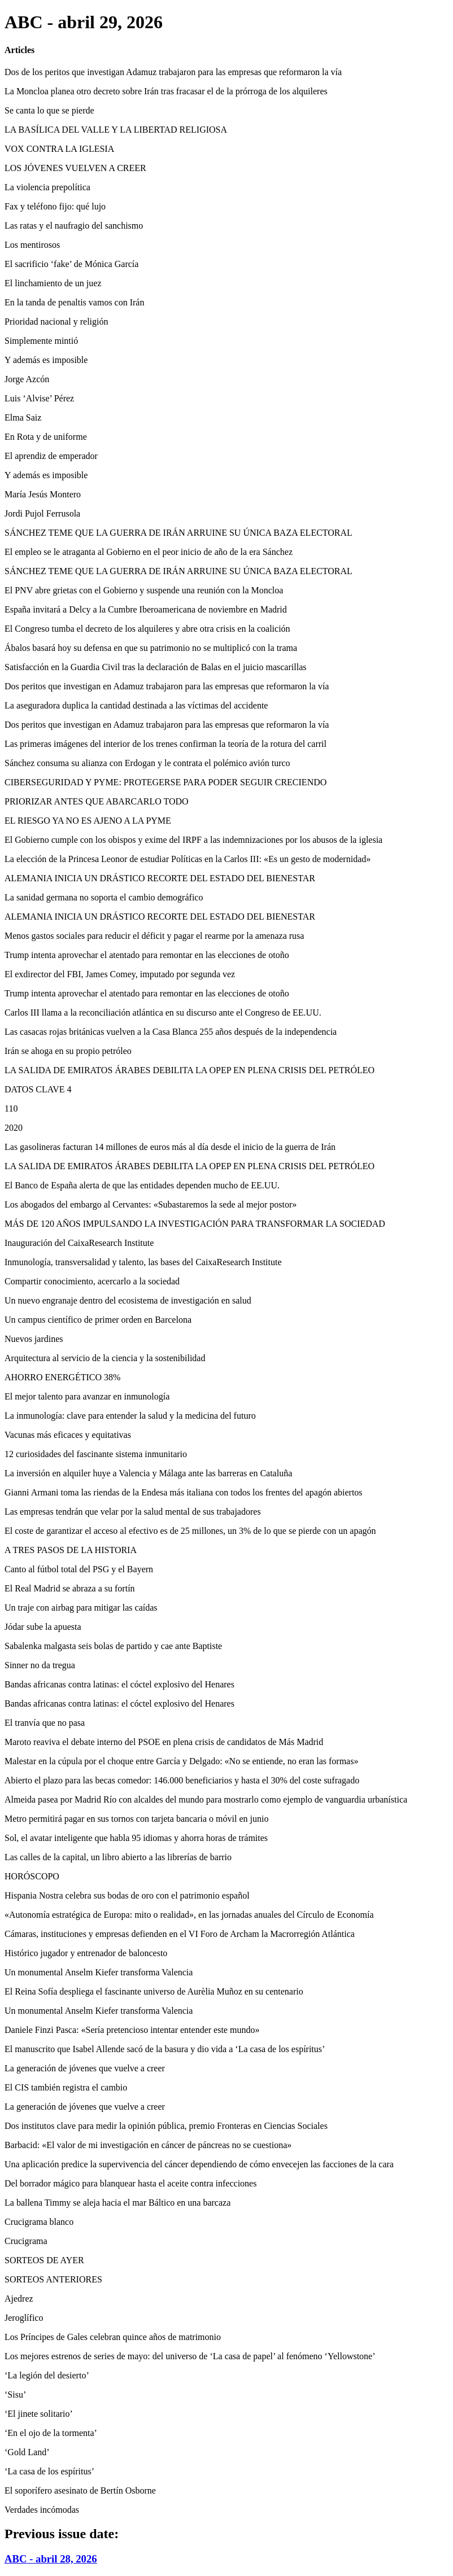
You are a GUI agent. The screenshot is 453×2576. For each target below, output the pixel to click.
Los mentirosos (32, 245)
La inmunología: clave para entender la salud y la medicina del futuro (130, 1415)
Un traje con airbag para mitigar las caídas (81, 1607)
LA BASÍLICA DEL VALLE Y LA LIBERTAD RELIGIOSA (116, 129)
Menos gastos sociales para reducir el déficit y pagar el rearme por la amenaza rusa (154, 936)
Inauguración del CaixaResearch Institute (79, 1243)
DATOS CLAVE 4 (38, 1089)
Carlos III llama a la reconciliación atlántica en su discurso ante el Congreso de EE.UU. (163, 1012)
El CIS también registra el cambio (66, 2087)
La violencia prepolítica (47, 187)
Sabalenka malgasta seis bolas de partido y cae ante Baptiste (113, 1646)
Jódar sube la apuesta (43, 1627)
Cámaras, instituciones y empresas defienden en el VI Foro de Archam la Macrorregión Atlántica (180, 1934)
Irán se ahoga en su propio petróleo (68, 1051)
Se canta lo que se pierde (49, 110)
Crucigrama (26, 2241)
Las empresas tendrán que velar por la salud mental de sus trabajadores (133, 1511)
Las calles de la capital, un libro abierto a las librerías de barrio (118, 1857)
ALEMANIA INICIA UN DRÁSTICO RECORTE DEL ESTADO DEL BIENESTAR (160, 878)
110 (11, 1108)
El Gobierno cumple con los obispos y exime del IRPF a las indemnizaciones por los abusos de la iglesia (193, 840)
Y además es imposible (46, 360)
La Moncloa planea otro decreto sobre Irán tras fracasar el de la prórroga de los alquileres (166, 91)
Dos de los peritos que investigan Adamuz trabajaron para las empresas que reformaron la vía (173, 72)
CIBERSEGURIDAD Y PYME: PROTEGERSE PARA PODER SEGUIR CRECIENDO (165, 782)
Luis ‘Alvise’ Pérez (39, 398)
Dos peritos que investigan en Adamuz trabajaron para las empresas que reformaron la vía (167, 686)
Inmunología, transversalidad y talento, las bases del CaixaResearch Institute (143, 1262)
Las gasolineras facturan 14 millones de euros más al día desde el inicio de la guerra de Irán (170, 1147)
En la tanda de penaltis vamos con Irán (74, 302)
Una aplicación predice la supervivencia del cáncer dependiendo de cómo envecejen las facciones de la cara (199, 2164)
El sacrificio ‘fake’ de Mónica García (71, 264)
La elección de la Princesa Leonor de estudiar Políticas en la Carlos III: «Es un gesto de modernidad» (188, 859)
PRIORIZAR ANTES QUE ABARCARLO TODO (97, 801)
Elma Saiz (23, 417)
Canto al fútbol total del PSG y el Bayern (79, 1569)
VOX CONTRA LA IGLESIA (59, 149)
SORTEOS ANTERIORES (53, 2279)
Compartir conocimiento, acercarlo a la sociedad (92, 1281)
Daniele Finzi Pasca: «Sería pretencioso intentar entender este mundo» (132, 2030)
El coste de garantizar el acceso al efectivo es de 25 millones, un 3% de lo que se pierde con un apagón (190, 1531)
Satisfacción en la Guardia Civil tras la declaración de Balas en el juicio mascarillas (155, 667)
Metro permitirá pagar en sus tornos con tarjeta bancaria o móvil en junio (136, 1818)
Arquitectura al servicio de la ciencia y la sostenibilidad (105, 1358)
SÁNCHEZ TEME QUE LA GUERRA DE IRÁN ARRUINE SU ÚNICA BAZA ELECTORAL (178, 532)
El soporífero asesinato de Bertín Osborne (80, 2490)
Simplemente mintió (41, 340)
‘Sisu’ (15, 2394)
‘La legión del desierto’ (47, 2375)
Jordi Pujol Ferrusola (42, 513)
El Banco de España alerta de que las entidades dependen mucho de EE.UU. (142, 1185)
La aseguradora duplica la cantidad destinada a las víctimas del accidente (136, 705)
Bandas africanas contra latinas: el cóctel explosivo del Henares (119, 1684)
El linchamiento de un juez (53, 283)
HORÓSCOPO (32, 1876)
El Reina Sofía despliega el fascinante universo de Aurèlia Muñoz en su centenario (154, 1991)
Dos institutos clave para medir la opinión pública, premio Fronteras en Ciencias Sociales (166, 2126)
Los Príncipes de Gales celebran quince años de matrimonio (113, 2337)
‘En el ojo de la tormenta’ (51, 2433)
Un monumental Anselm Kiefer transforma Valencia (99, 1972)
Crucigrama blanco (39, 2222)
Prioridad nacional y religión (56, 321)
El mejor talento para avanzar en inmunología (87, 1396)
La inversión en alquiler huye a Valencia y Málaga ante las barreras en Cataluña (148, 1473)
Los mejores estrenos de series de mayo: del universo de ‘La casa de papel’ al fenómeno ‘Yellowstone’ (190, 2356)
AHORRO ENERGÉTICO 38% (62, 1377)
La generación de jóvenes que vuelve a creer (85, 2068)
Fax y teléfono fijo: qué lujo (55, 206)
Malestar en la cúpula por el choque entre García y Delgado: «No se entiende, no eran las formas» (181, 1761)
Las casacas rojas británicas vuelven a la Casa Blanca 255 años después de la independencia (171, 1031)
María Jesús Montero (43, 494)
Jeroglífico (24, 2318)
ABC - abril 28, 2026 (51, 2559)
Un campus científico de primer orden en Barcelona (98, 1319)
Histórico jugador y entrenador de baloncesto (86, 1953)
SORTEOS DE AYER (44, 2260)
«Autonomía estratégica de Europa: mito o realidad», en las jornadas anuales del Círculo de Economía (189, 1914)
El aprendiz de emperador (51, 456)
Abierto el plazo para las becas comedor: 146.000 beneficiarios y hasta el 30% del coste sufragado (182, 1780)
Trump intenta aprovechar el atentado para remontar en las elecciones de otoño (147, 955)
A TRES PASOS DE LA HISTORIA (71, 1550)
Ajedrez (19, 2298)
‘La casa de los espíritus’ (49, 2471)
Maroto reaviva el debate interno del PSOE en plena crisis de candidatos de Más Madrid (164, 1742)
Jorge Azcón (27, 379)
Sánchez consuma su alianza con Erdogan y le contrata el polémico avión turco (147, 763)
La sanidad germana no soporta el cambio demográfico (104, 897)
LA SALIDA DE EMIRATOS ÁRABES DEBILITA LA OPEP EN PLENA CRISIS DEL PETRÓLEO (189, 1070)
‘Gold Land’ (27, 2452)
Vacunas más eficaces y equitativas (68, 1435)
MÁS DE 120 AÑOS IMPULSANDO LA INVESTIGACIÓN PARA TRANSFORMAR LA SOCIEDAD (195, 1223)
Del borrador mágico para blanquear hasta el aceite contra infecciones (130, 2183)
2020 (14, 1127)
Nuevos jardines (34, 1339)
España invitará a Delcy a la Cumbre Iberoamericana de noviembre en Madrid (146, 609)
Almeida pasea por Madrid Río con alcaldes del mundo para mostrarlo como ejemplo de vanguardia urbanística (206, 1799)
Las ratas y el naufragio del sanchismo (74, 225)
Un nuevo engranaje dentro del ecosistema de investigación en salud (128, 1300)
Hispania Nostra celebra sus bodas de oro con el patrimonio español (127, 1895)
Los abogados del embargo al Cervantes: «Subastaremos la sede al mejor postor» (151, 1204)
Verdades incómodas (42, 2509)
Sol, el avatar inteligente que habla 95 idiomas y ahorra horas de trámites (136, 1838)
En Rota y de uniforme (46, 436)
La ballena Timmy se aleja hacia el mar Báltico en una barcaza (117, 2202)
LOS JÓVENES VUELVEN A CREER (75, 168)
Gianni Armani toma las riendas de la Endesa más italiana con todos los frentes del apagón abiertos (184, 1492)
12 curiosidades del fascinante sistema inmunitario (96, 1454)
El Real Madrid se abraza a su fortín (70, 1588)
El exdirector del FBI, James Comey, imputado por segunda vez (120, 974)
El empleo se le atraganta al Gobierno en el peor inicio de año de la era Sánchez (149, 552)
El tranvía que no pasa (45, 1722)
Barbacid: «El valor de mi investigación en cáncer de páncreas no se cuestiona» (148, 2145)
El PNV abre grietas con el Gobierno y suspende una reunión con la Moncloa (144, 590)
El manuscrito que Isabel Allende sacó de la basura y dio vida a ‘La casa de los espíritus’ (165, 2049)
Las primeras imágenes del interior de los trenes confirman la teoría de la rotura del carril (165, 744)
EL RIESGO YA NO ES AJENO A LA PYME (88, 820)
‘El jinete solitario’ (39, 2413)
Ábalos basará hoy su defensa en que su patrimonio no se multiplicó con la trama (151, 648)
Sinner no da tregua (40, 1665)
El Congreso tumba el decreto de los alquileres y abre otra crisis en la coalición (147, 628)
